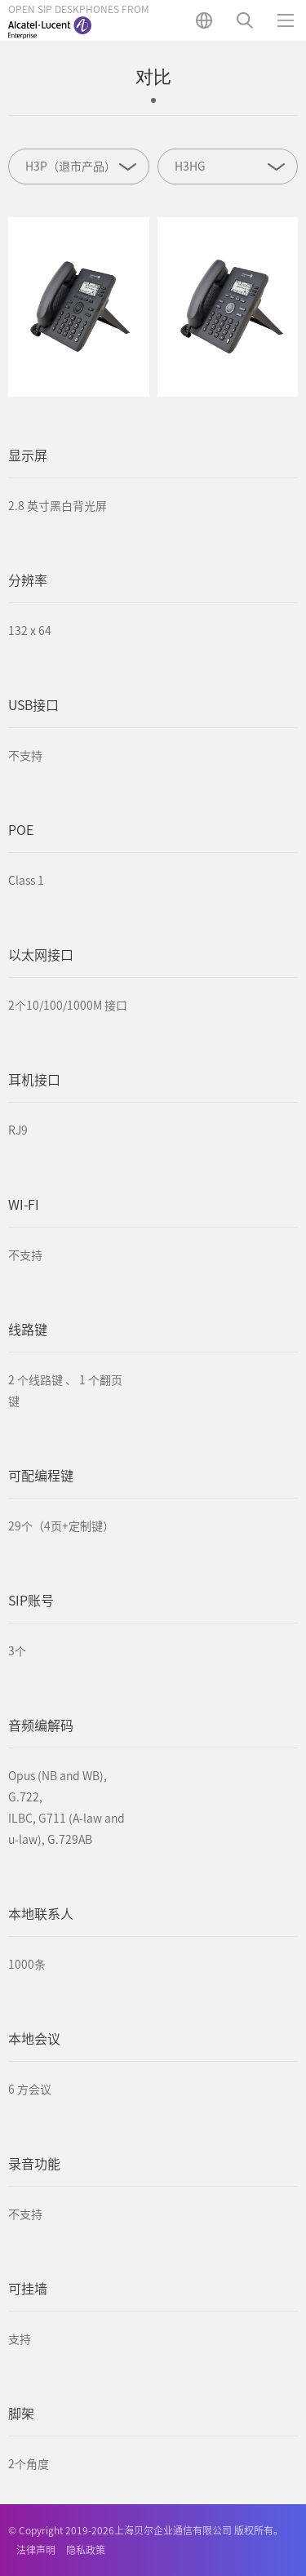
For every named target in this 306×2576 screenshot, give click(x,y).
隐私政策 (85, 2550)
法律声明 (35, 2550)
